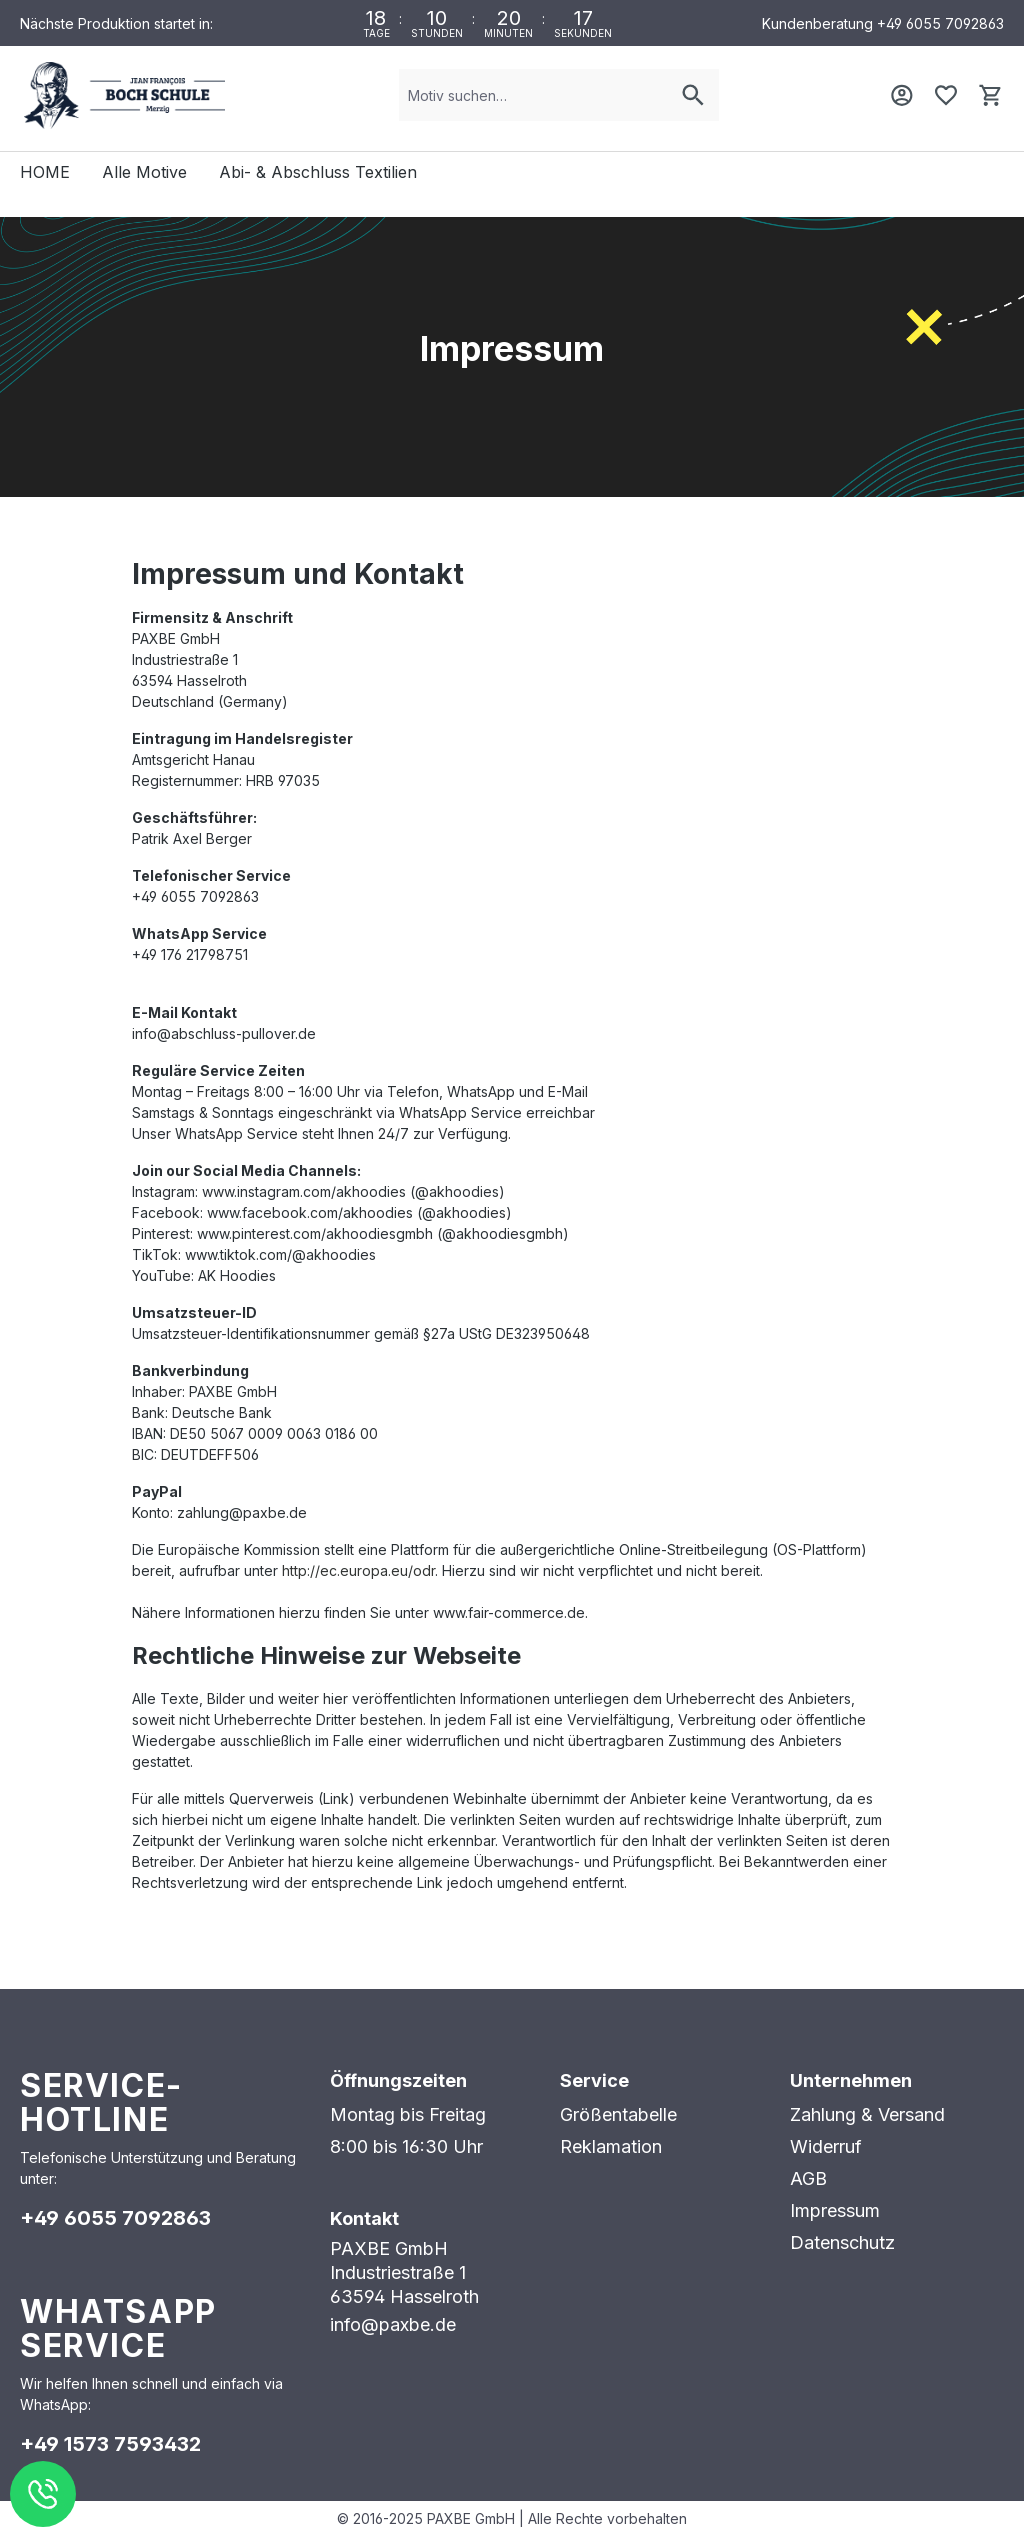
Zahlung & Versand (867, 2114)
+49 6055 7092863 (940, 23)
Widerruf (826, 2146)
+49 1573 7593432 (110, 2444)
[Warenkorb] (990, 95)
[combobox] (533, 95)
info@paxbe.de (393, 2324)
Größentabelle (618, 2114)
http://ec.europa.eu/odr (358, 1570)
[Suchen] (693, 95)
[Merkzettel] (946, 95)
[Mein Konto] (902, 95)
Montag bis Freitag (408, 2114)
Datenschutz (842, 2242)
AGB (808, 2178)
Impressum (835, 2210)
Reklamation (611, 2146)
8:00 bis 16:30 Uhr (406, 2146)
